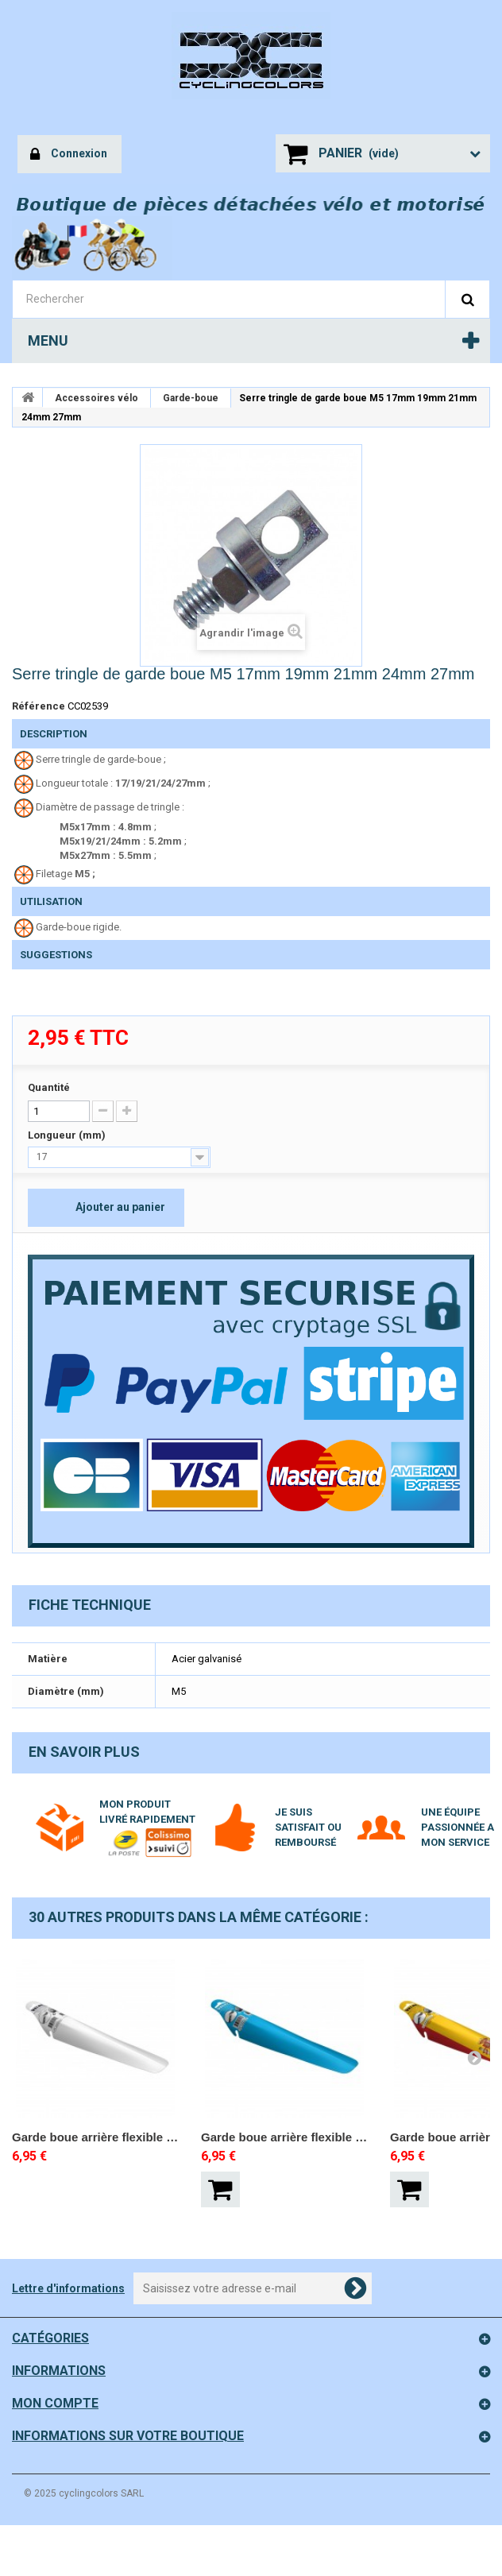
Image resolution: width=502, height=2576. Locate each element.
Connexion (68, 154)
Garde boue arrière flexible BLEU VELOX (284, 2137)
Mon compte (55, 2403)
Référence (38, 706)
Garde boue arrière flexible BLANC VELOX (95, 2137)
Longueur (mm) (68, 1135)
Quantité (49, 1087)
